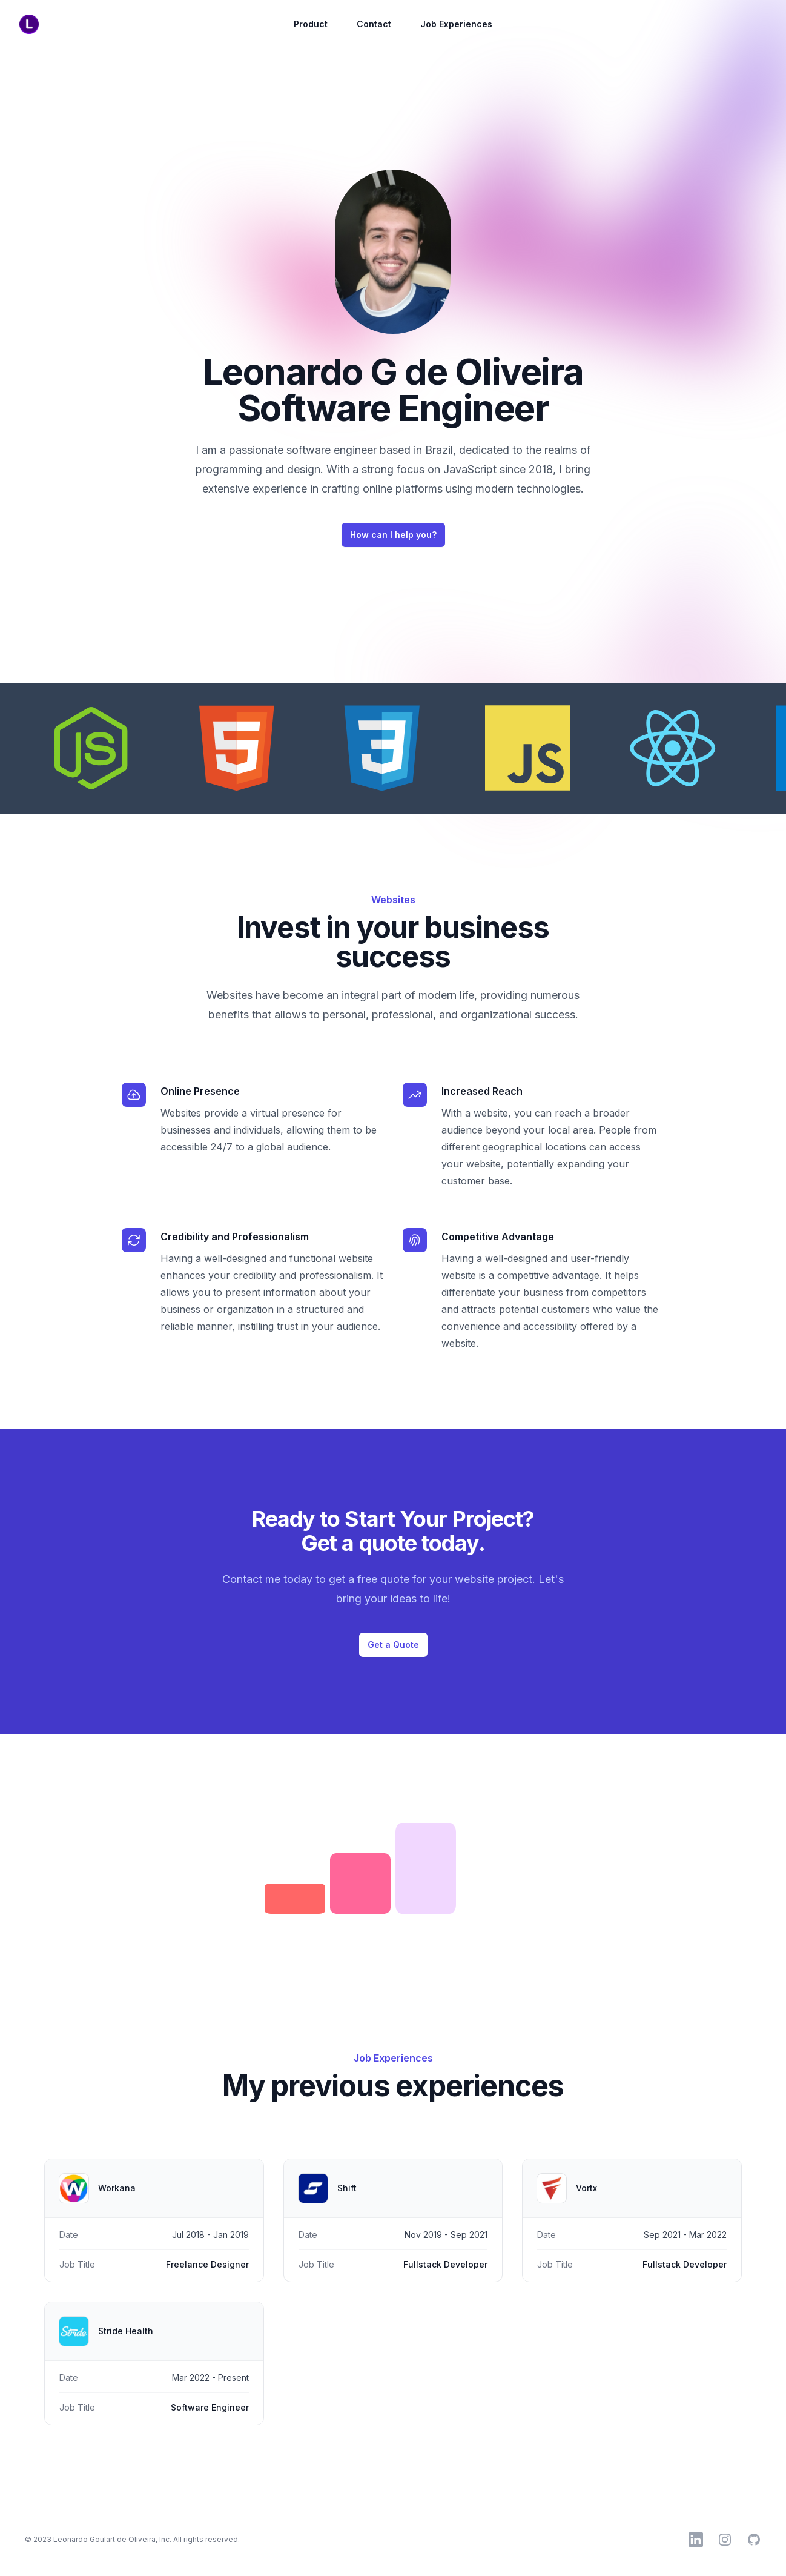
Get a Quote (393, 1644)
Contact (374, 24)
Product (311, 24)
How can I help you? (393, 534)
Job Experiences (456, 24)
